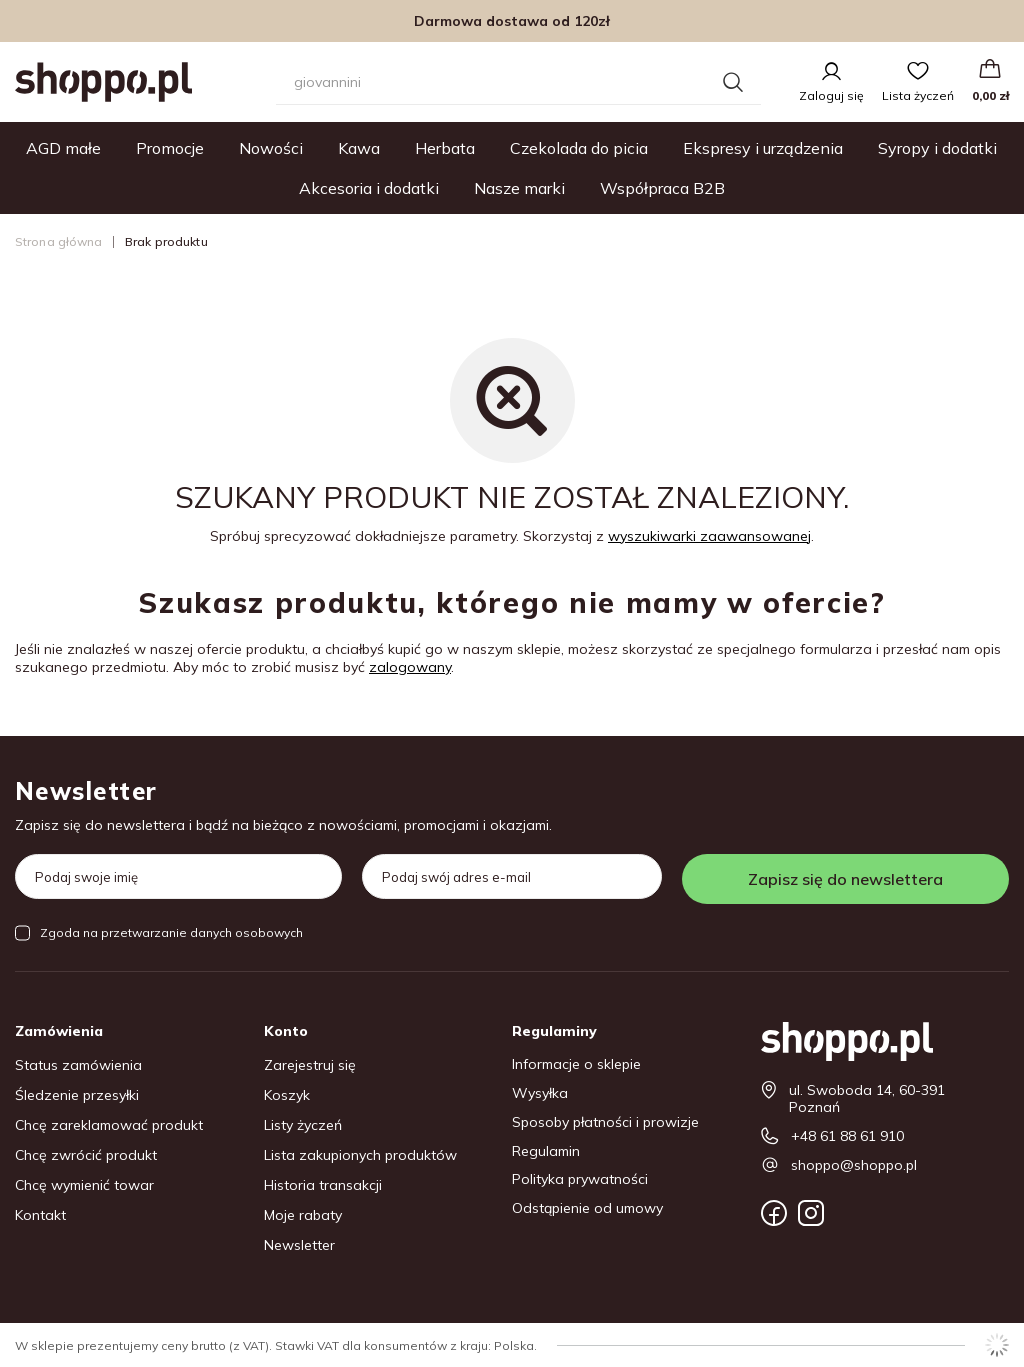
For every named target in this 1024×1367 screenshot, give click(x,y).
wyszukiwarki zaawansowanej (709, 536)
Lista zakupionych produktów (360, 1155)
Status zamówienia (78, 1065)
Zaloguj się (831, 95)
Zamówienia (59, 1031)
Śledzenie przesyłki (77, 1095)
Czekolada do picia (579, 148)
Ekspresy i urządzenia (763, 148)
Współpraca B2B (662, 188)
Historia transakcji (323, 1185)
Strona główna (59, 241)
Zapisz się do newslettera (845, 879)
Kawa (359, 148)
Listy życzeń (303, 1125)
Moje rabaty (303, 1215)
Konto (286, 1031)
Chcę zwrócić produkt (86, 1155)
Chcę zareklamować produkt (109, 1125)
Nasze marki (519, 188)
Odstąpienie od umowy (587, 1208)
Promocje (170, 148)
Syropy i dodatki (937, 148)
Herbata (445, 148)
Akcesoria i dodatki (369, 188)
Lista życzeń (918, 95)
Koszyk (287, 1095)
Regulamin (546, 1151)
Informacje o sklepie (576, 1064)
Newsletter (86, 791)
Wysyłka (540, 1093)
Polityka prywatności (580, 1179)
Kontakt (40, 1215)
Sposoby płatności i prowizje (605, 1122)
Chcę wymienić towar (84, 1185)
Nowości (271, 148)
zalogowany (410, 667)
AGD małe (63, 148)
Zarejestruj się (310, 1065)
